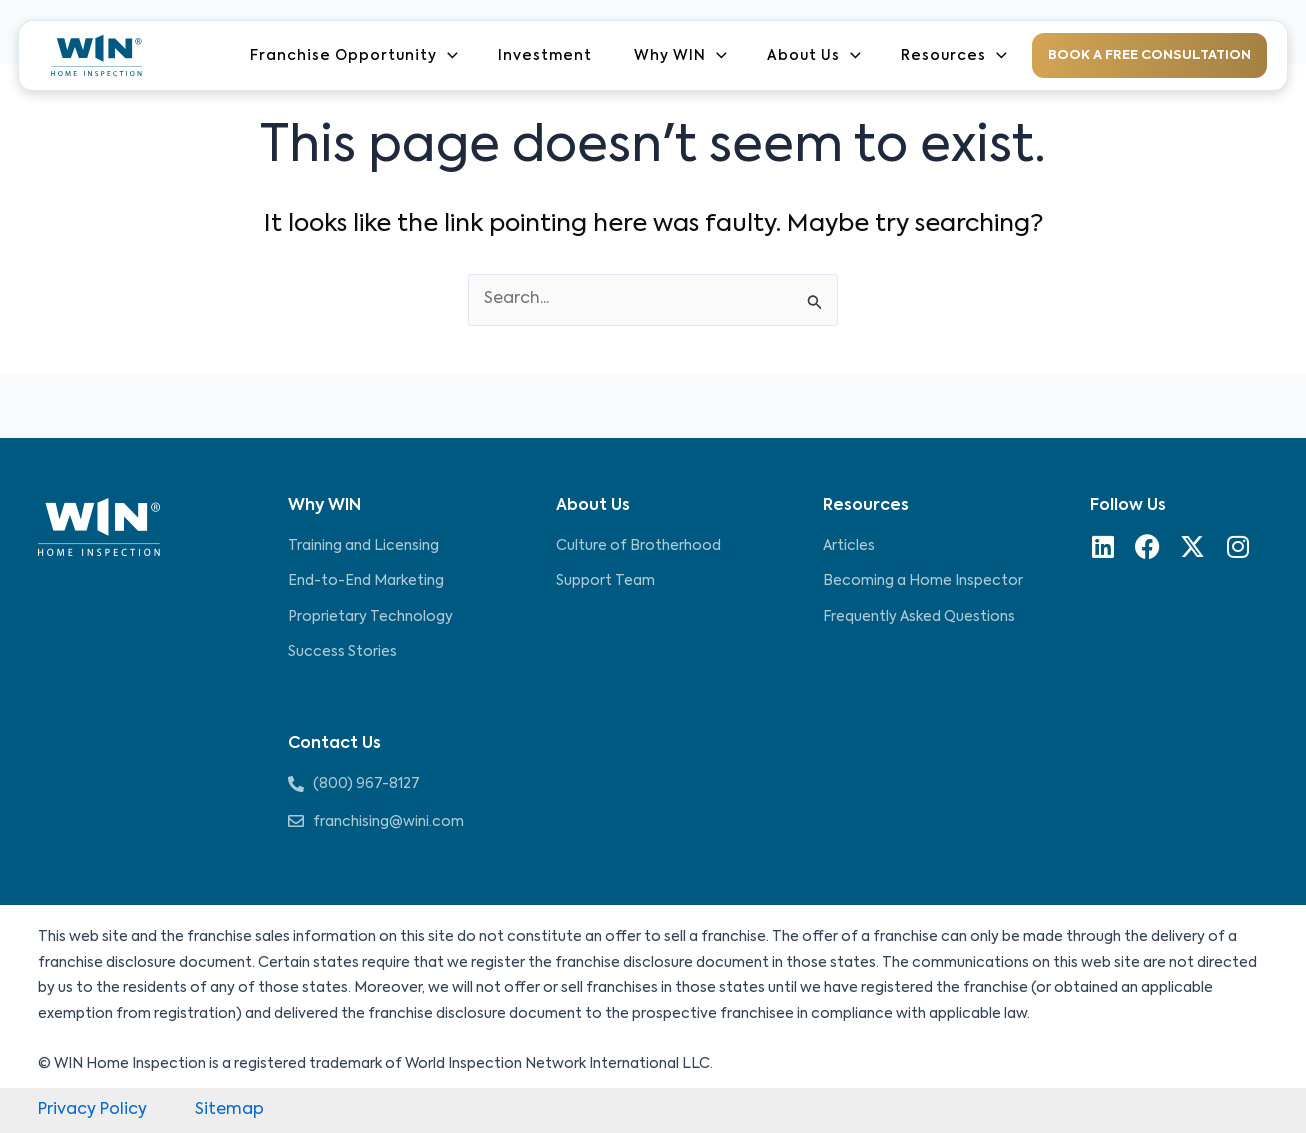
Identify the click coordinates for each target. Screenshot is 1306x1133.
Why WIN (679, 56)
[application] (446, 55)
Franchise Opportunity (353, 56)
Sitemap (229, 1110)
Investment (545, 56)
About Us (813, 56)
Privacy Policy (92, 1110)
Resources (953, 56)
